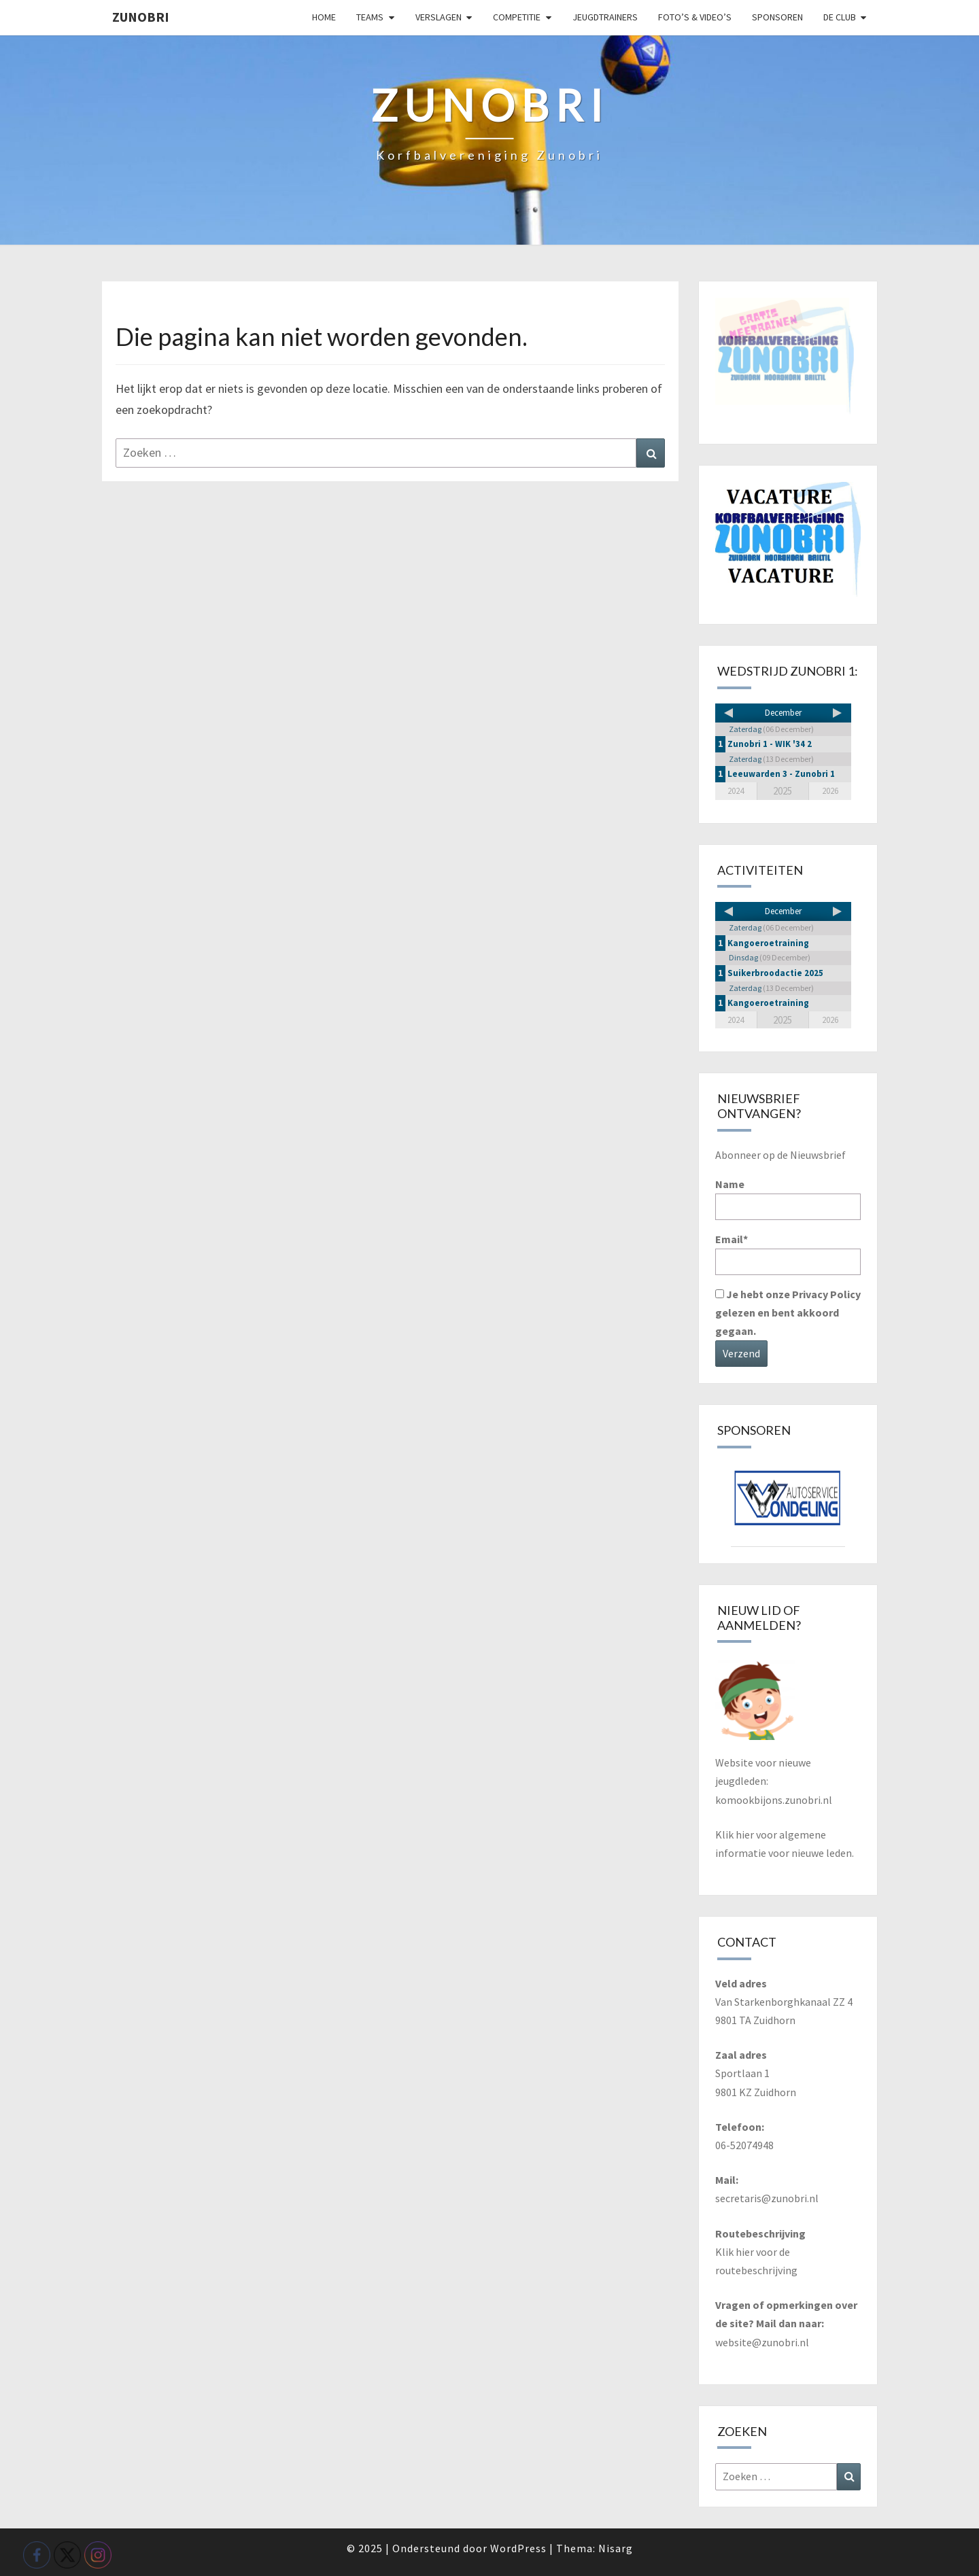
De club (839, 17)
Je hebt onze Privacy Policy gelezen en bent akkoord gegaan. (788, 1312)
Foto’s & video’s (695, 17)
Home (324, 17)
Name (788, 1198)
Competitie (516, 17)
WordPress (518, 2548)
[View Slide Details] (788, 1503)
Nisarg (615, 2548)
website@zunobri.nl (762, 2342)
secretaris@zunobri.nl (767, 2198)
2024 (735, 791)
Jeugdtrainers (605, 17)
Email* (788, 1253)
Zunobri (140, 16)
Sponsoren (777, 17)
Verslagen (438, 17)
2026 (830, 791)
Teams (369, 17)
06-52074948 (744, 2145)
